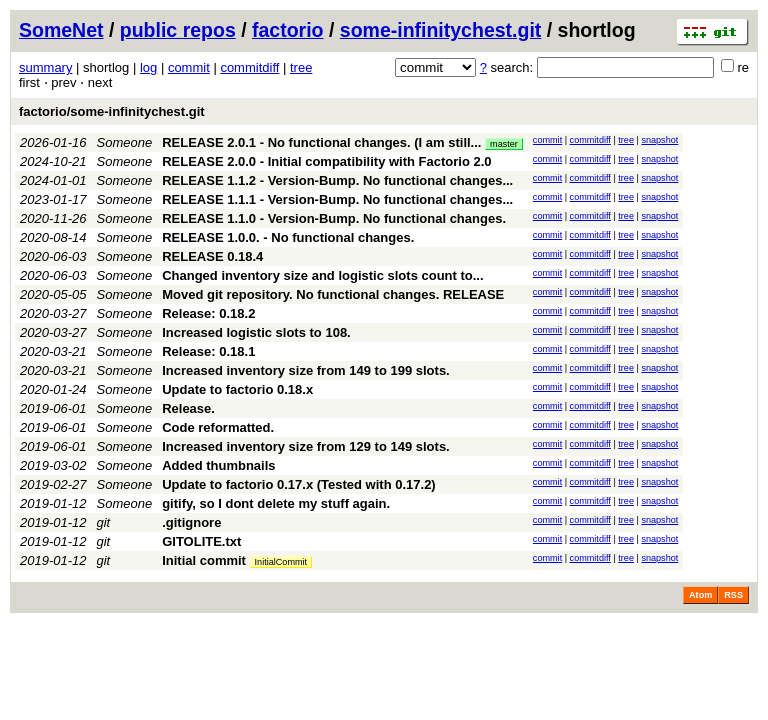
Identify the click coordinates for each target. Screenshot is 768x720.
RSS (733, 595)
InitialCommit (281, 562)
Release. (188, 408)
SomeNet (61, 30)
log (148, 67)
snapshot (659, 140)
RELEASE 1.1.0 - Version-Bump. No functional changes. (334, 218)
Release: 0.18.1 (208, 351)
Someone (125, 142)
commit (189, 67)
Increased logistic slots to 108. (256, 332)
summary (45, 67)
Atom (700, 595)
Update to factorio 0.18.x (237, 389)
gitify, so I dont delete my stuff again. (276, 503)
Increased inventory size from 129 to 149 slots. (306, 446)
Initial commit (204, 560)
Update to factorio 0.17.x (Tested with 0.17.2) (299, 484)
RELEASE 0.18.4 (212, 256)
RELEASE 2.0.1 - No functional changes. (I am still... (323, 142)
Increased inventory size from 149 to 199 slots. (306, 370)
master (504, 144)
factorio (288, 30)
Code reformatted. (218, 427)
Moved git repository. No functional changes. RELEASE (333, 294)
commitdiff (249, 67)
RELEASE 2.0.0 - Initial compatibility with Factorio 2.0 (326, 161)
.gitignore (191, 522)
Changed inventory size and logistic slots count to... (322, 275)
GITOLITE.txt (201, 541)
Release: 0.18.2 (208, 313)
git (104, 522)
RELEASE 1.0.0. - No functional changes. (288, 237)
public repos (178, 30)
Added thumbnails (218, 465)
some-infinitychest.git (441, 30)
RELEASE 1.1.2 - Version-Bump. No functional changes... (337, 180)
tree (301, 67)
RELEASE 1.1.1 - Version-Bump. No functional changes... (337, 199)
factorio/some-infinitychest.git (112, 111)
